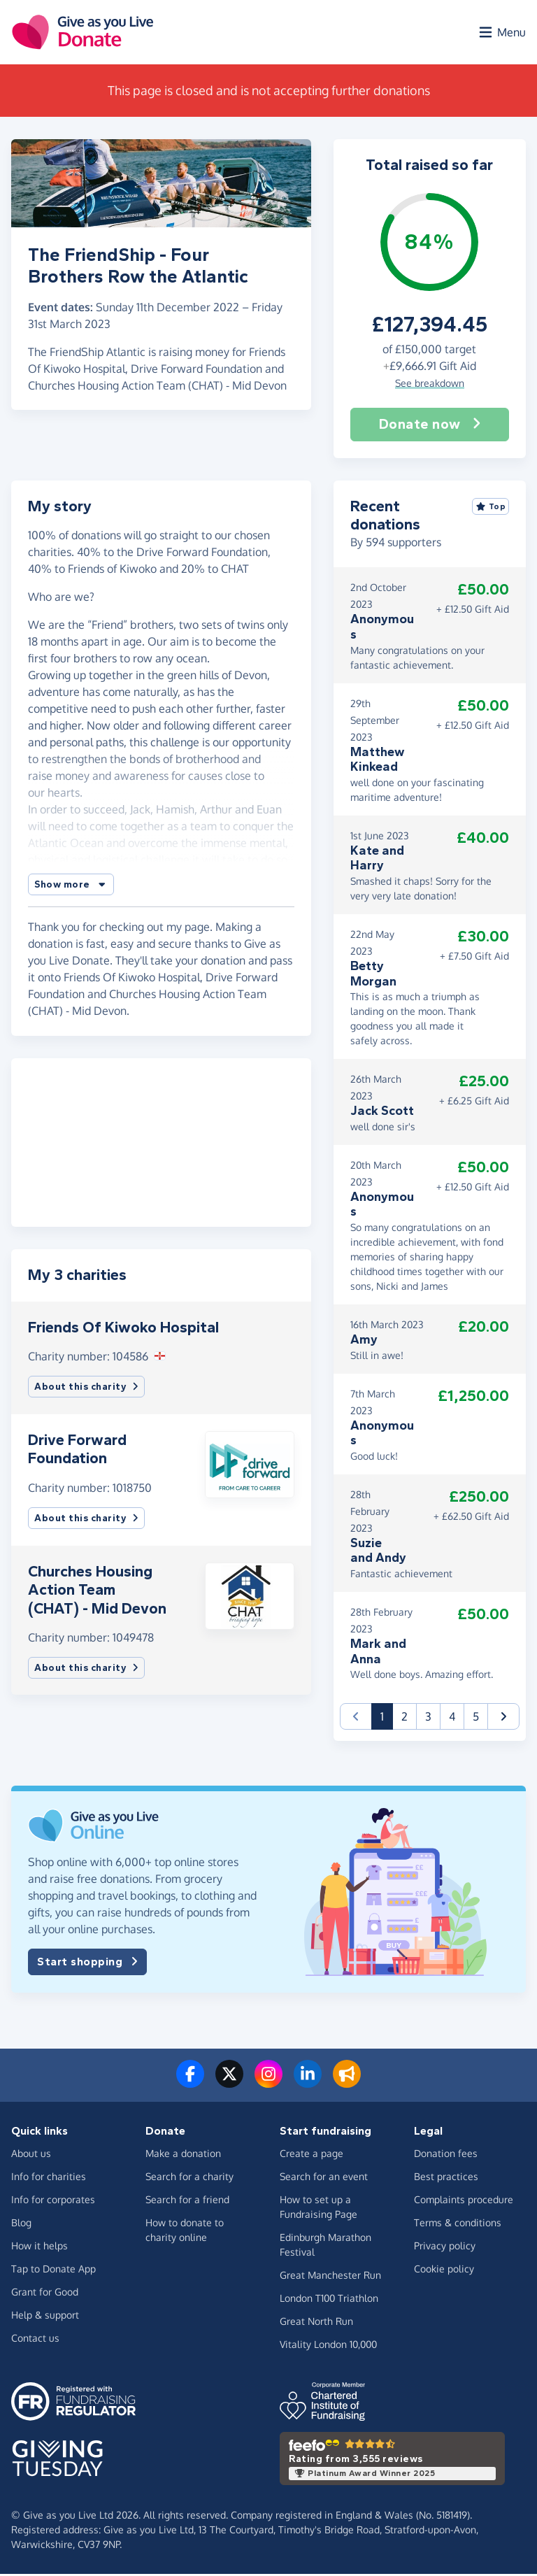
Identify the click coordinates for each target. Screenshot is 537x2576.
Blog (21, 2225)
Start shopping (87, 1964)
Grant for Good (44, 2294)
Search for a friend (187, 2202)
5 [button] (476, 1719)
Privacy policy (444, 2248)
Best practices (446, 2179)
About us (31, 2156)
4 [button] (452, 1719)
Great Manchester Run (330, 2278)
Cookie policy (444, 2271)
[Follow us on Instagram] (268, 2085)
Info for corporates (53, 2202)
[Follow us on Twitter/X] (229, 2085)
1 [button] (386, 1718)
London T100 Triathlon (329, 2301)
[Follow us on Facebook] (190, 2085)
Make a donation (183, 2156)
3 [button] (428, 1719)
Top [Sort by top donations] (490, 509)
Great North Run (316, 2324)
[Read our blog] (347, 2085)
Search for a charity (189, 2179)
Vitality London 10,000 (328, 2347)
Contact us (35, 2341)
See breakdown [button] (429, 385)
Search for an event (324, 2179)
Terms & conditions (457, 2225)
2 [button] (404, 1719)
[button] (71, 887)
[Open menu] (501, 33)
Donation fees (446, 2156)
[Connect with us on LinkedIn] (308, 2085)
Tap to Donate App (53, 2271)
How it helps (39, 2248)
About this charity (86, 1389)
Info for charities (48, 2179)
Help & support (45, 2318)
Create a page (311, 2156)
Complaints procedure (463, 2202)
